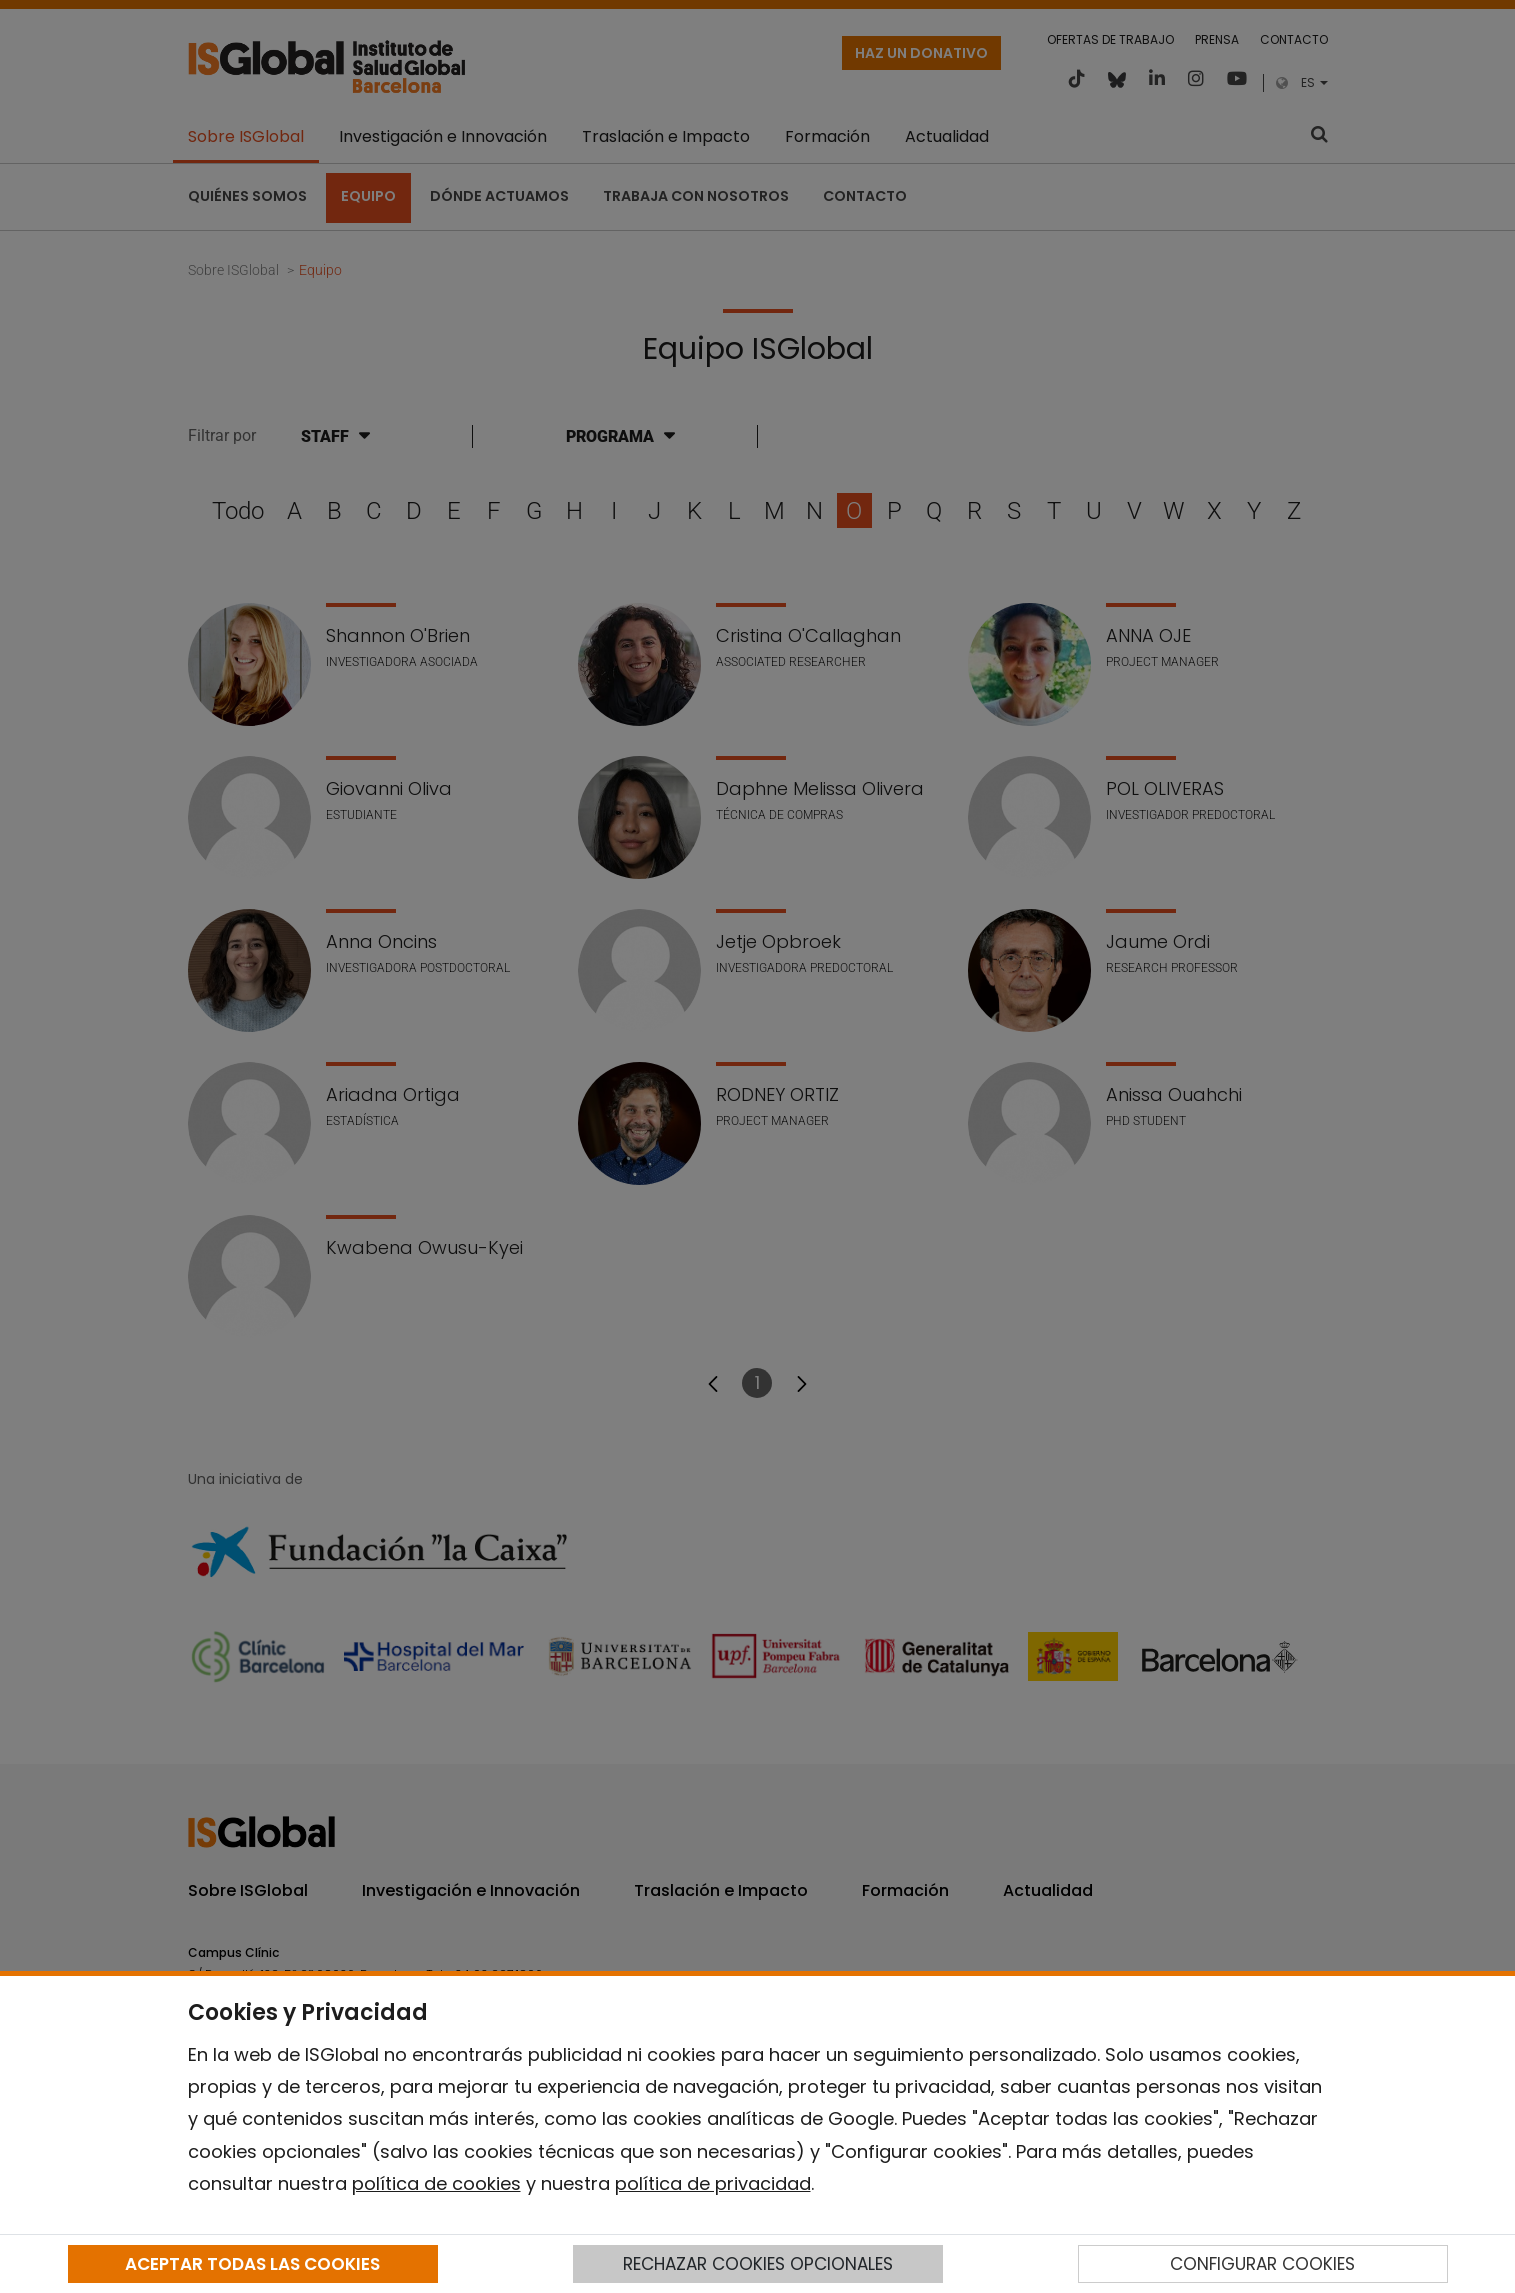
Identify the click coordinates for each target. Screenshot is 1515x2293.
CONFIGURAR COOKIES (1262, 2264)
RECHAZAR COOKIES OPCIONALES (758, 2264)
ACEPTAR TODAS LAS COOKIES (252, 2264)
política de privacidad (713, 2183)
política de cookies (436, 2183)
